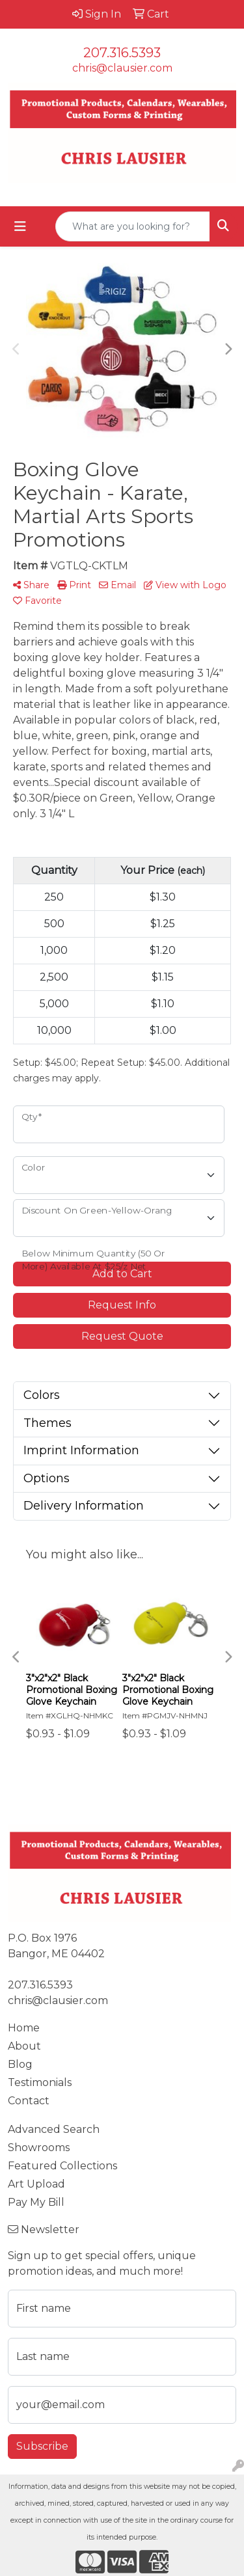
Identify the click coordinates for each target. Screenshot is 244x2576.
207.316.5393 (122, 53)
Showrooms (39, 2147)
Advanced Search (54, 2129)
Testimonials (40, 2082)
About (24, 2046)
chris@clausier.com (122, 68)
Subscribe (42, 2446)
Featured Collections (62, 2166)
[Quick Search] (132, 226)
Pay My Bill (36, 2202)
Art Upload (36, 2184)
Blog (20, 2064)
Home (24, 2028)
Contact (28, 2101)
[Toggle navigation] (20, 226)
